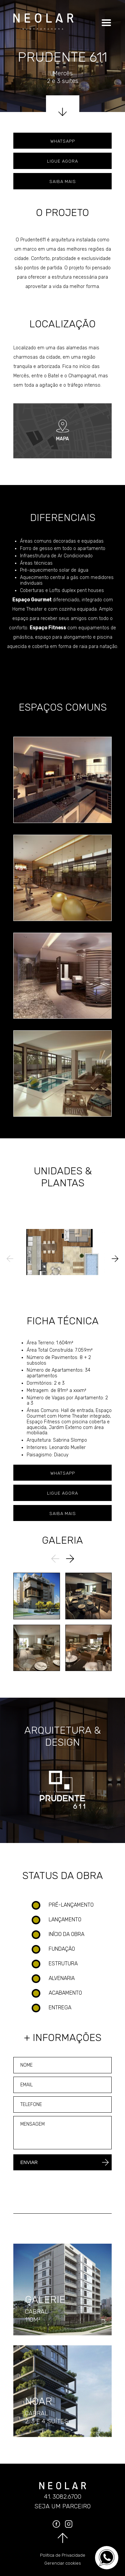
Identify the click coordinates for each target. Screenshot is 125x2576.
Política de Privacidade (62, 2555)
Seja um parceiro (62, 2506)
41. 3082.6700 (62, 2497)
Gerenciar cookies (62, 2563)
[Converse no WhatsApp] (106, 2557)
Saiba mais (62, 181)
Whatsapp (62, 141)
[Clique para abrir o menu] (105, 22)
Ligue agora (62, 161)
